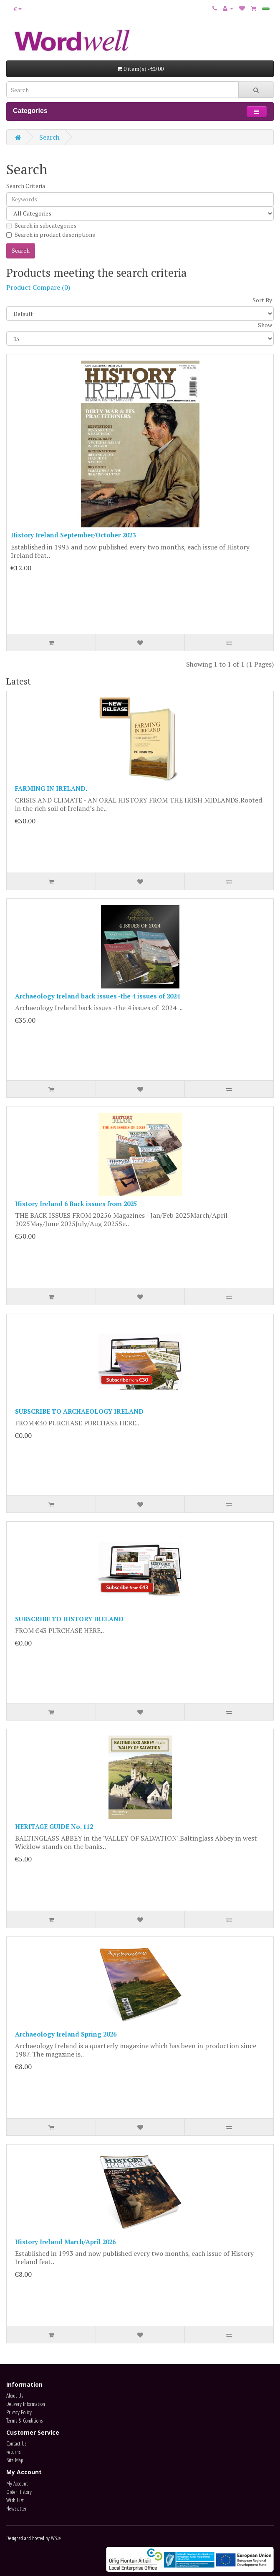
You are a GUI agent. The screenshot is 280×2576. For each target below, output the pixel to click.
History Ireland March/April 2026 (65, 2241)
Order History (19, 2492)
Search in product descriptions (50, 234)
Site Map (14, 2460)
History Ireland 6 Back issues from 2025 (76, 1203)
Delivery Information (25, 2404)
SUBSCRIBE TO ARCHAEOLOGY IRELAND (79, 1411)
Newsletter (16, 2508)
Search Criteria (25, 186)
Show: (266, 325)
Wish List (15, 2500)
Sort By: (263, 300)
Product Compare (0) (38, 287)
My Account (17, 2483)
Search (49, 137)
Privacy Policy (19, 2412)
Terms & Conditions (24, 2420)
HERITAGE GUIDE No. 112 (54, 1826)
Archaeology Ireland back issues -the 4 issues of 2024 (97, 996)
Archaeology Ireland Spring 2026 (65, 2034)
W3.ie (56, 2538)
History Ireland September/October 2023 (73, 535)
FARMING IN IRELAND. (51, 788)
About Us (14, 2395)
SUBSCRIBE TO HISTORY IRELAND (69, 1619)
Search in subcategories (41, 225)
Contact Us (16, 2443)
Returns (13, 2452)
